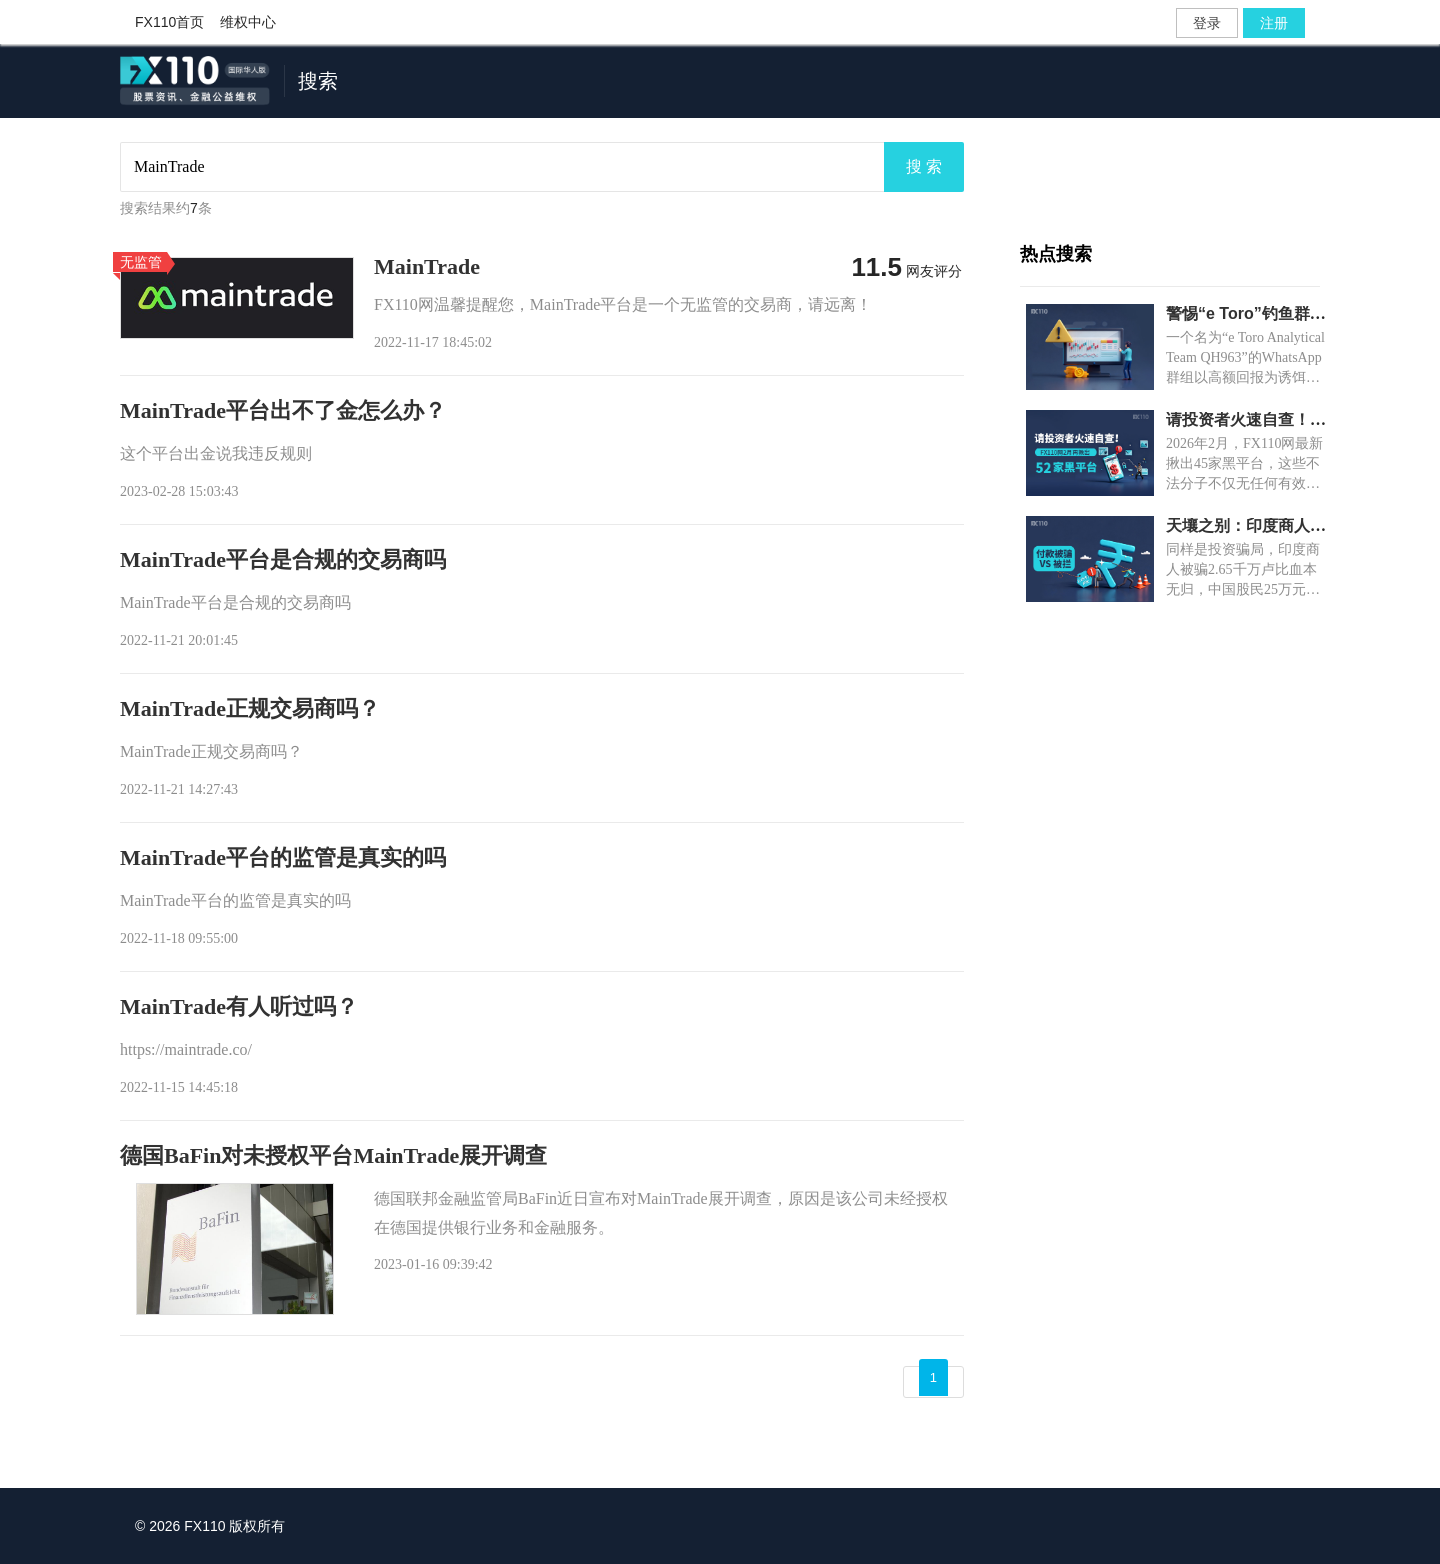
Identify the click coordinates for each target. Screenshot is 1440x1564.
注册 (1274, 23)
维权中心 (248, 22)
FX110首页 (169, 22)
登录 (1207, 23)
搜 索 (924, 166)
